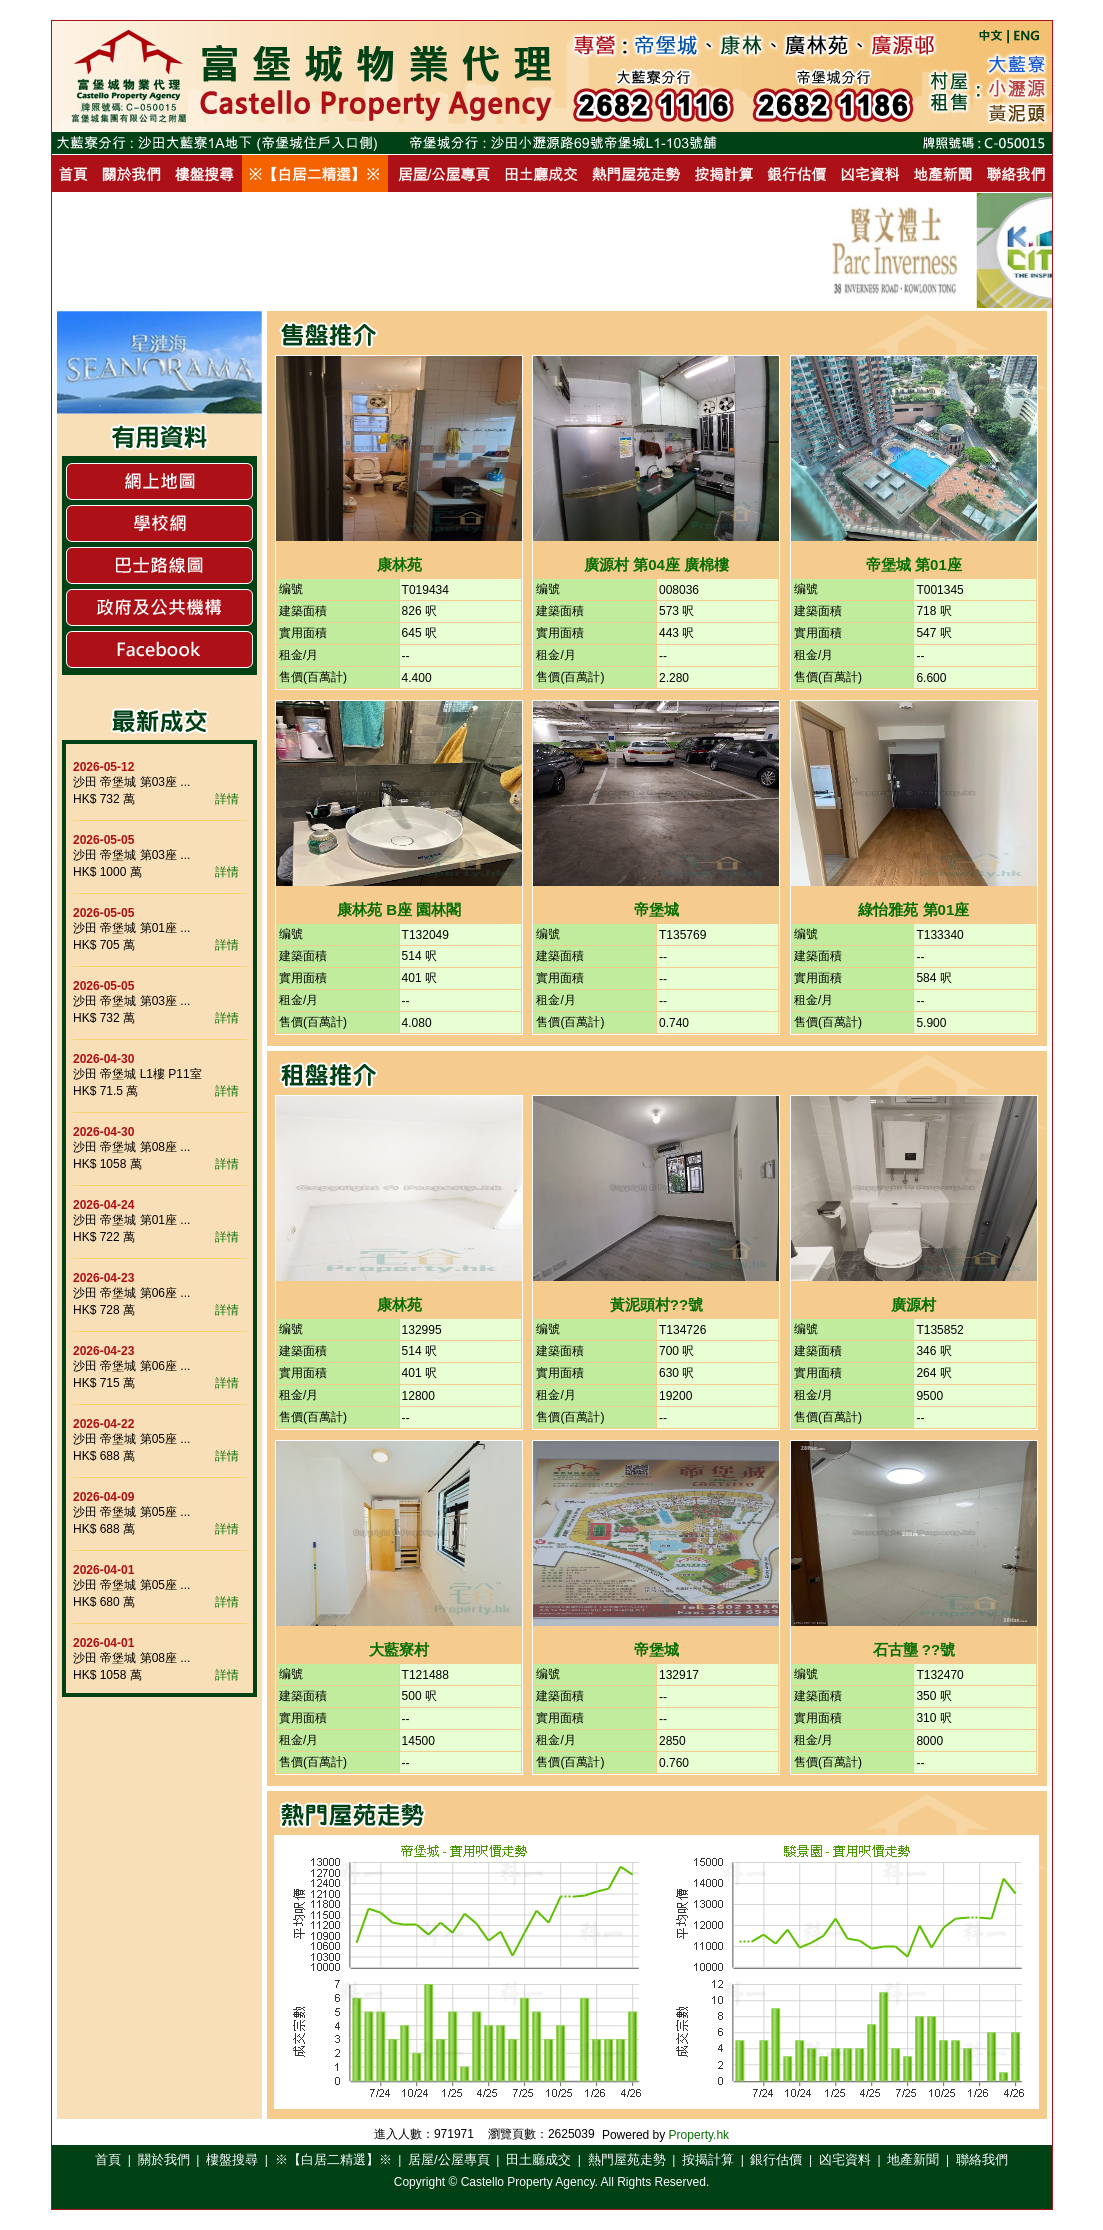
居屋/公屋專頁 (449, 2159)
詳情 (227, 799)
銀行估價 (776, 2159)
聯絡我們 (982, 2159)
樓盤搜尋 (232, 2159)
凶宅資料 (845, 2159)
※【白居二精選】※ (333, 2159)
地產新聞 (913, 2159)
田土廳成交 (538, 2159)
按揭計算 (708, 2159)
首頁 (108, 2159)
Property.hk (699, 2135)
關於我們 (164, 2159)
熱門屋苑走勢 (627, 2159)
